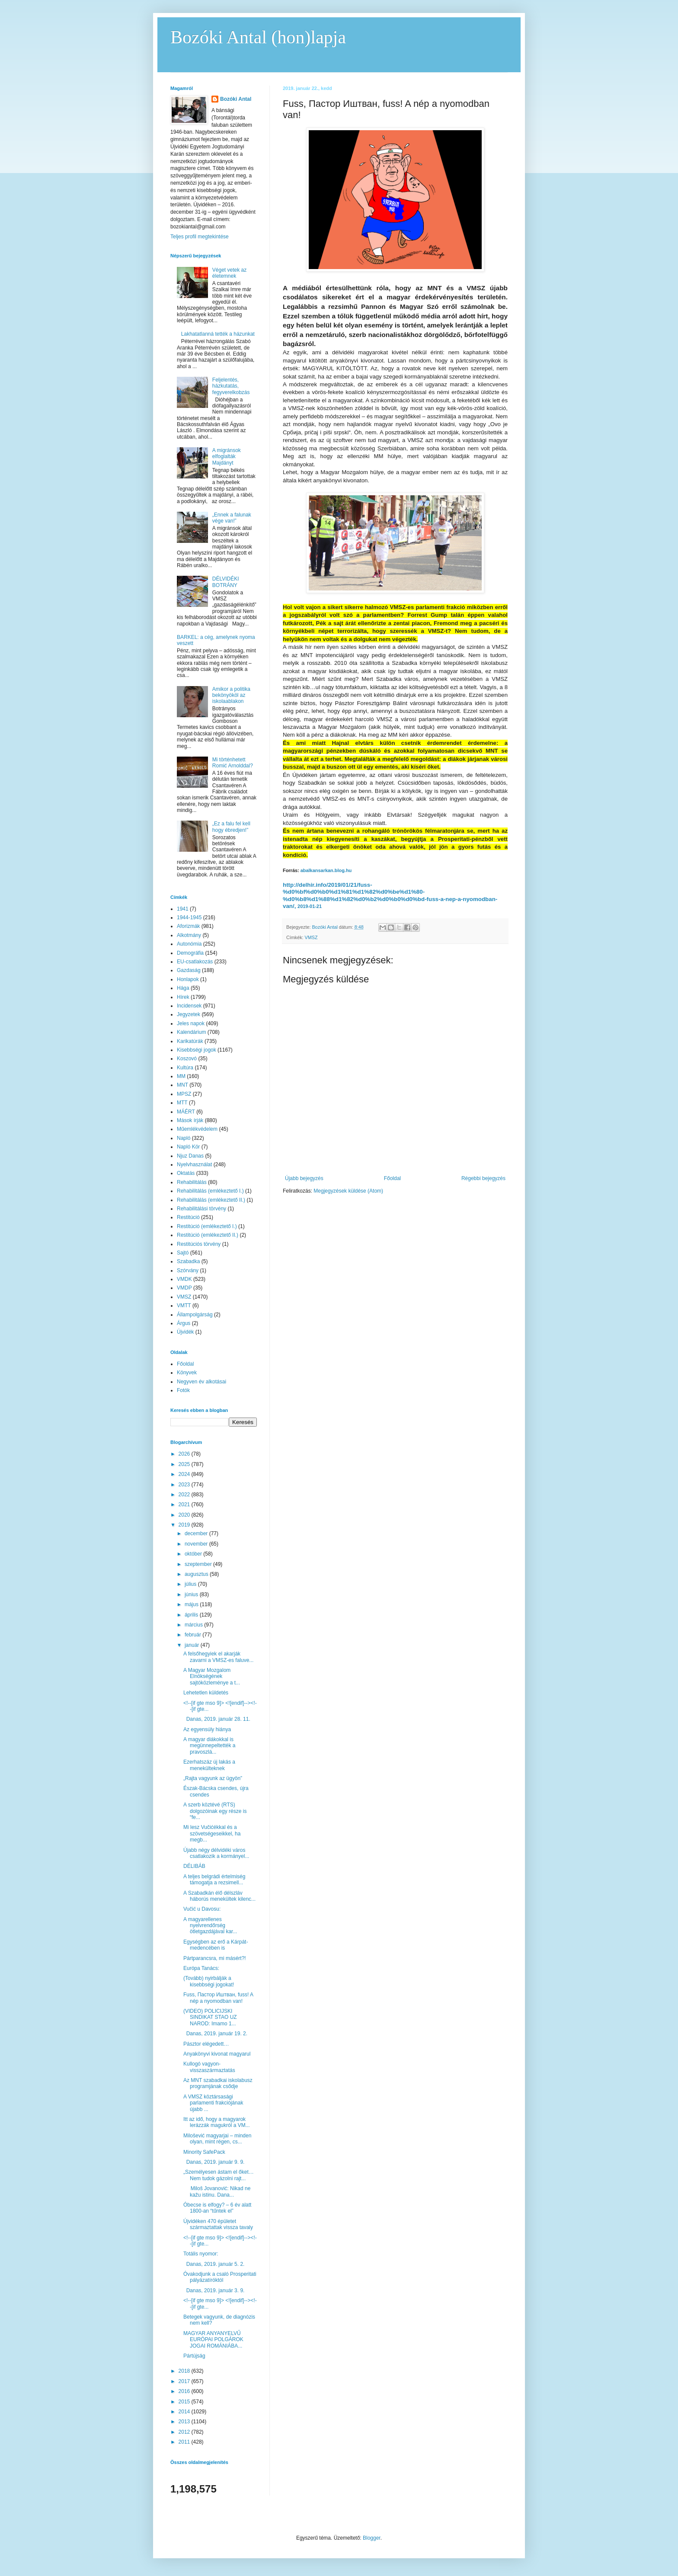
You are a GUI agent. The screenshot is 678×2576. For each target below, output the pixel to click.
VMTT (184, 1305)
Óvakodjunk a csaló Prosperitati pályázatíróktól (219, 2277)
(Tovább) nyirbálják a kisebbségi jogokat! (208, 1981)
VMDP (184, 1288)
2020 (185, 1515)
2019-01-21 (309, 906)
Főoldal (392, 1178)
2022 (185, 1495)
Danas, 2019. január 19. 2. (216, 2034)
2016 (185, 2391)
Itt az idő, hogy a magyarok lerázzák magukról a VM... (216, 2122)
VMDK (184, 1279)
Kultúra (185, 1068)
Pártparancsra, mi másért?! (214, 1958)
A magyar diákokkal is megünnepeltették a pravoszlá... (209, 1745)
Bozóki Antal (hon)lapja (258, 37)
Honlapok (188, 979)
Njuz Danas (190, 1156)
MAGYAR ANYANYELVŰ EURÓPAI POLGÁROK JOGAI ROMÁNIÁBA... (213, 2339)
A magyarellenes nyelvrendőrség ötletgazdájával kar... (210, 1925)
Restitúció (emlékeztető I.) (207, 1226)
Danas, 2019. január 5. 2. (214, 2264)
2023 (185, 1485)
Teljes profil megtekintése (199, 237)
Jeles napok (191, 1023)
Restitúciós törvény (199, 1244)
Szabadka (188, 1261)
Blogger (372, 2538)
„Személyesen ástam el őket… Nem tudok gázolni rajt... (218, 2175)
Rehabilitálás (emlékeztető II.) (211, 1200)
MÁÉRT (186, 1112)
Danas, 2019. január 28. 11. (216, 1719)
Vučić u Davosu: (202, 1909)
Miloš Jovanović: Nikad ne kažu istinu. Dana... (216, 2191)
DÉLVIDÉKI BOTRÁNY (225, 582)
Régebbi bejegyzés (483, 1178)
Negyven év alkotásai (201, 1382)
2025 (185, 1464)
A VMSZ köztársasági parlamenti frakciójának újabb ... (213, 2103)
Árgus (183, 1323)
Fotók (183, 1390)
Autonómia (189, 944)
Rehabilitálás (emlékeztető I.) (210, 1191)
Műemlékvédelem (197, 1129)
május (192, 1604)
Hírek (183, 997)
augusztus (197, 1574)
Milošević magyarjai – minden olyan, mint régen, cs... (217, 2139)
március (194, 1625)
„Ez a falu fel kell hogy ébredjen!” (231, 827)
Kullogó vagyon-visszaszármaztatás (209, 2067)
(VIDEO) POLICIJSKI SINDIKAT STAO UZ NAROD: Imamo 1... (210, 2017)
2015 (185, 2402)
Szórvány (187, 1270)
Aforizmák (188, 926)
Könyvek (187, 1373)
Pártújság (194, 2356)
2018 (185, 2371)
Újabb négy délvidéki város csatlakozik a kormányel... (216, 1853)
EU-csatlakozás (195, 962)
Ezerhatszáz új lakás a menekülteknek (209, 1765)
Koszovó (187, 1058)
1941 (183, 909)
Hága (183, 988)
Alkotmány (189, 935)
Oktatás (186, 1173)
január (193, 1645)
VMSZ (311, 937)
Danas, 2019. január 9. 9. (213, 2162)
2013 (185, 2422)
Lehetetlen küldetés (205, 1693)
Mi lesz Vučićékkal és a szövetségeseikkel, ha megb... (211, 1833)
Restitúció (188, 1217)
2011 (185, 2442)
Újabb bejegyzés (304, 1178)
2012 (185, 2432)
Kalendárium (191, 1032)
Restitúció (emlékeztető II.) (207, 1235)
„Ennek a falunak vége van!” (231, 518)
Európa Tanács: (201, 1968)
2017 (185, 2381)
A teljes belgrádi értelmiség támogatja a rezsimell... (214, 1879)
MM (181, 1076)
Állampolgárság (195, 1315)
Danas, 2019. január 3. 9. (213, 2290)
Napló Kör (188, 1147)
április (192, 1615)
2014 (185, 2412)
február (193, 1635)
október (194, 1554)
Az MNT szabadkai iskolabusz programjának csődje (218, 2083)
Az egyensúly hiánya (207, 1729)
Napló (183, 1138)
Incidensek (189, 1006)
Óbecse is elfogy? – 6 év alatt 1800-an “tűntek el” (217, 2208)
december (197, 1533)
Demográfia (190, 953)
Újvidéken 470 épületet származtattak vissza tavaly (218, 2224)
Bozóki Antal (235, 99)
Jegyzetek (188, 1014)
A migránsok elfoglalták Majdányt (226, 456)
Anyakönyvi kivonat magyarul (216, 2054)
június (192, 1594)
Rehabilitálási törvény (201, 1209)
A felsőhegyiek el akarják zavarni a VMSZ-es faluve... (218, 1657)
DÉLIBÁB (194, 1866)
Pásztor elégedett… (206, 2044)
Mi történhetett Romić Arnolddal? (232, 763)
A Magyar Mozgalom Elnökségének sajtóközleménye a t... (211, 1676)
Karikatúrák (190, 1041)
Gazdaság (189, 970)
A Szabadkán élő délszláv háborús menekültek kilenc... (219, 1896)
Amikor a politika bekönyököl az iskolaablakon (231, 695)
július (191, 1584)
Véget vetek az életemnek (229, 273)
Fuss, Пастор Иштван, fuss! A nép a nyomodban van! (218, 1998)
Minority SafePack (204, 2152)
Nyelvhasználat (194, 1164)
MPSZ (184, 1094)
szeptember (199, 1564)
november (197, 1544)
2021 (185, 1504)
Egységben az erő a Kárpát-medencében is (215, 1945)
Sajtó (183, 1253)
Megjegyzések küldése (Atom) (348, 1191)
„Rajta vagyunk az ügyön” (212, 1778)
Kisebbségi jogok (196, 1050)
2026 (185, 1454)
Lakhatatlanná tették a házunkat (218, 334)
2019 (185, 1525)
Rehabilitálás (192, 1182)
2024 (185, 1474)
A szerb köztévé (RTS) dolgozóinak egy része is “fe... (214, 1811)
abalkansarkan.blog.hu (326, 870)
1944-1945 (189, 917)
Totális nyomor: (200, 2254)
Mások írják (190, 1120)
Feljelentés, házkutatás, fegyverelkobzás (231, 386)
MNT (182, 1085)
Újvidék (185, 1332)
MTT (182, 1103)
